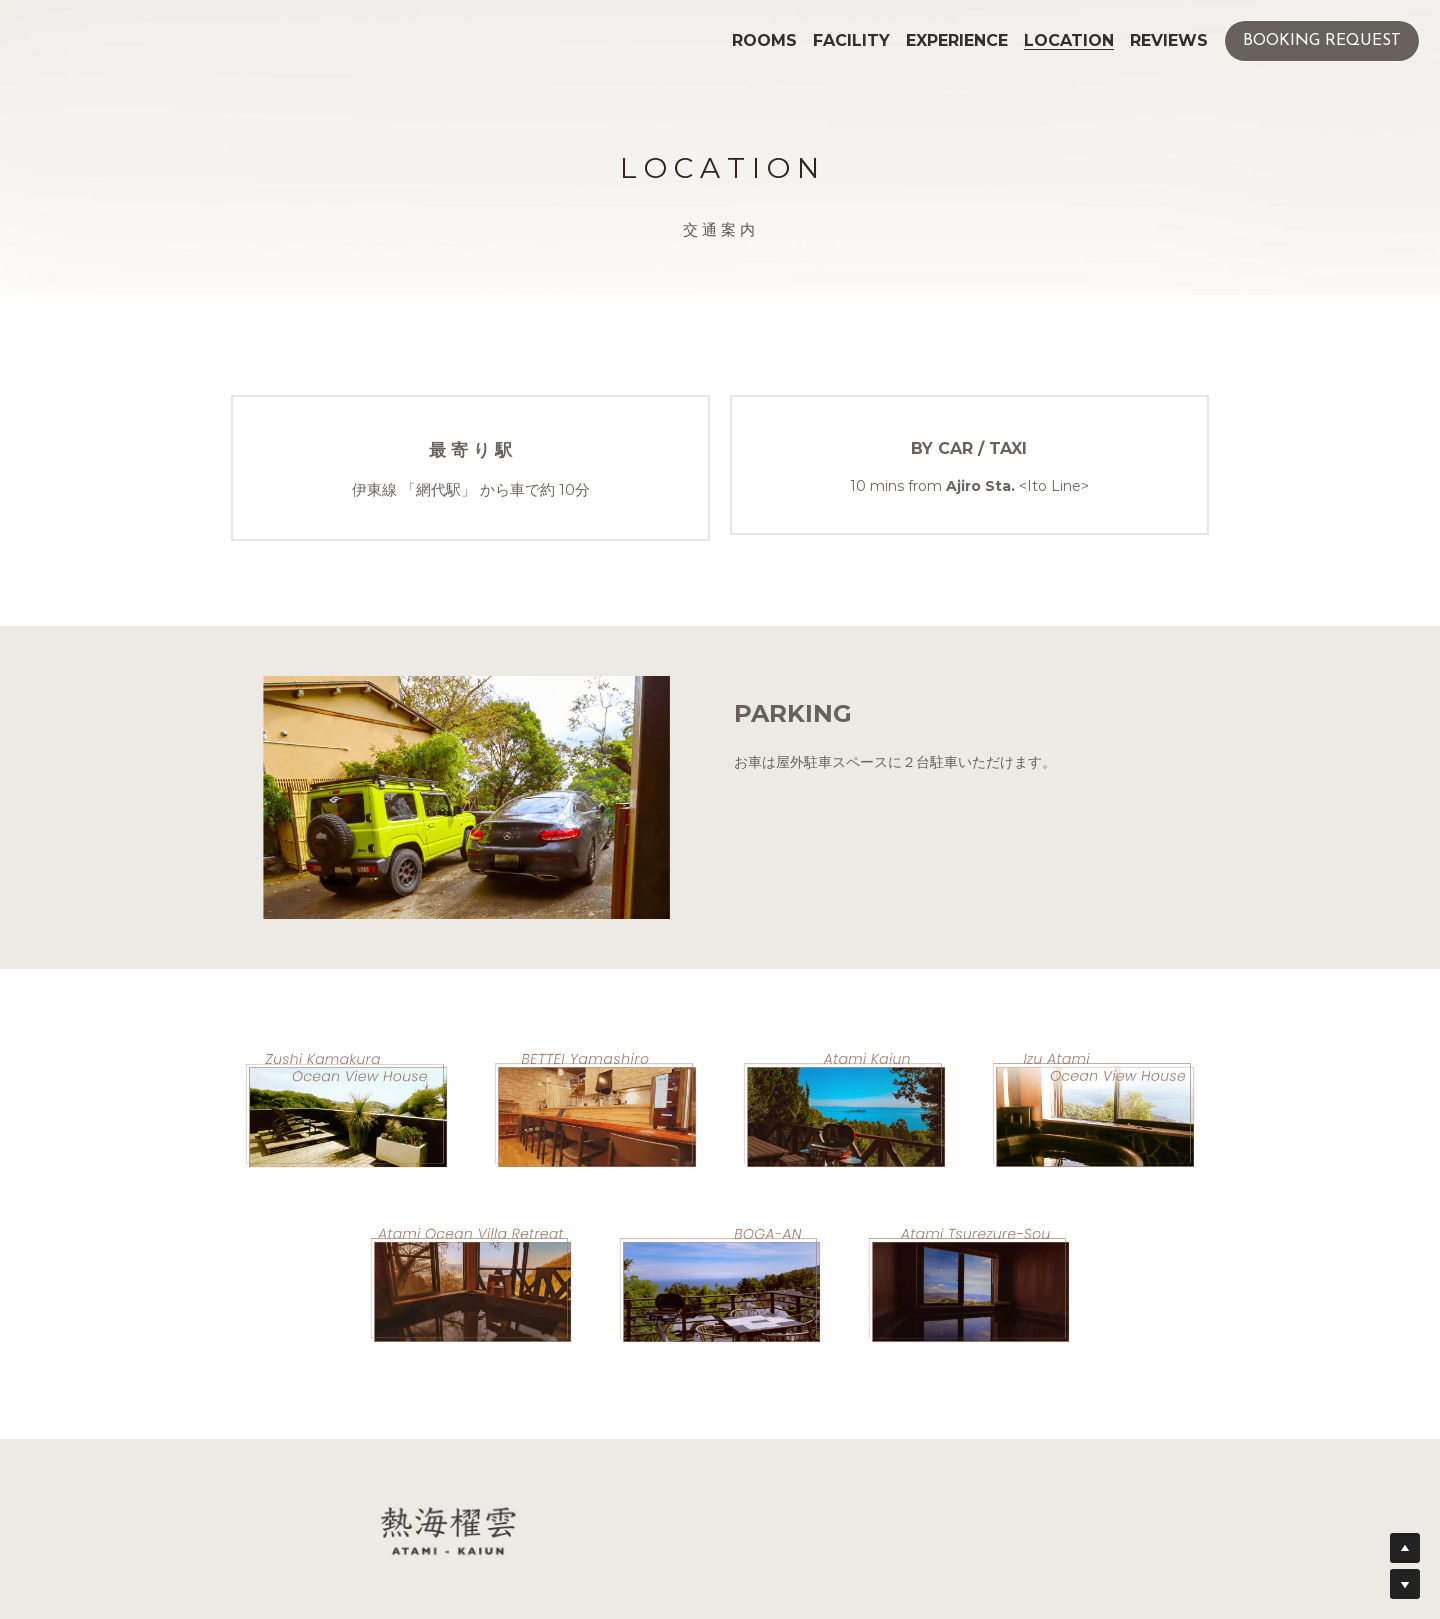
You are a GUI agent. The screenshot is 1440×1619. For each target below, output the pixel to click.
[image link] (346, 1109)
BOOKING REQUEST (1322, 41)
